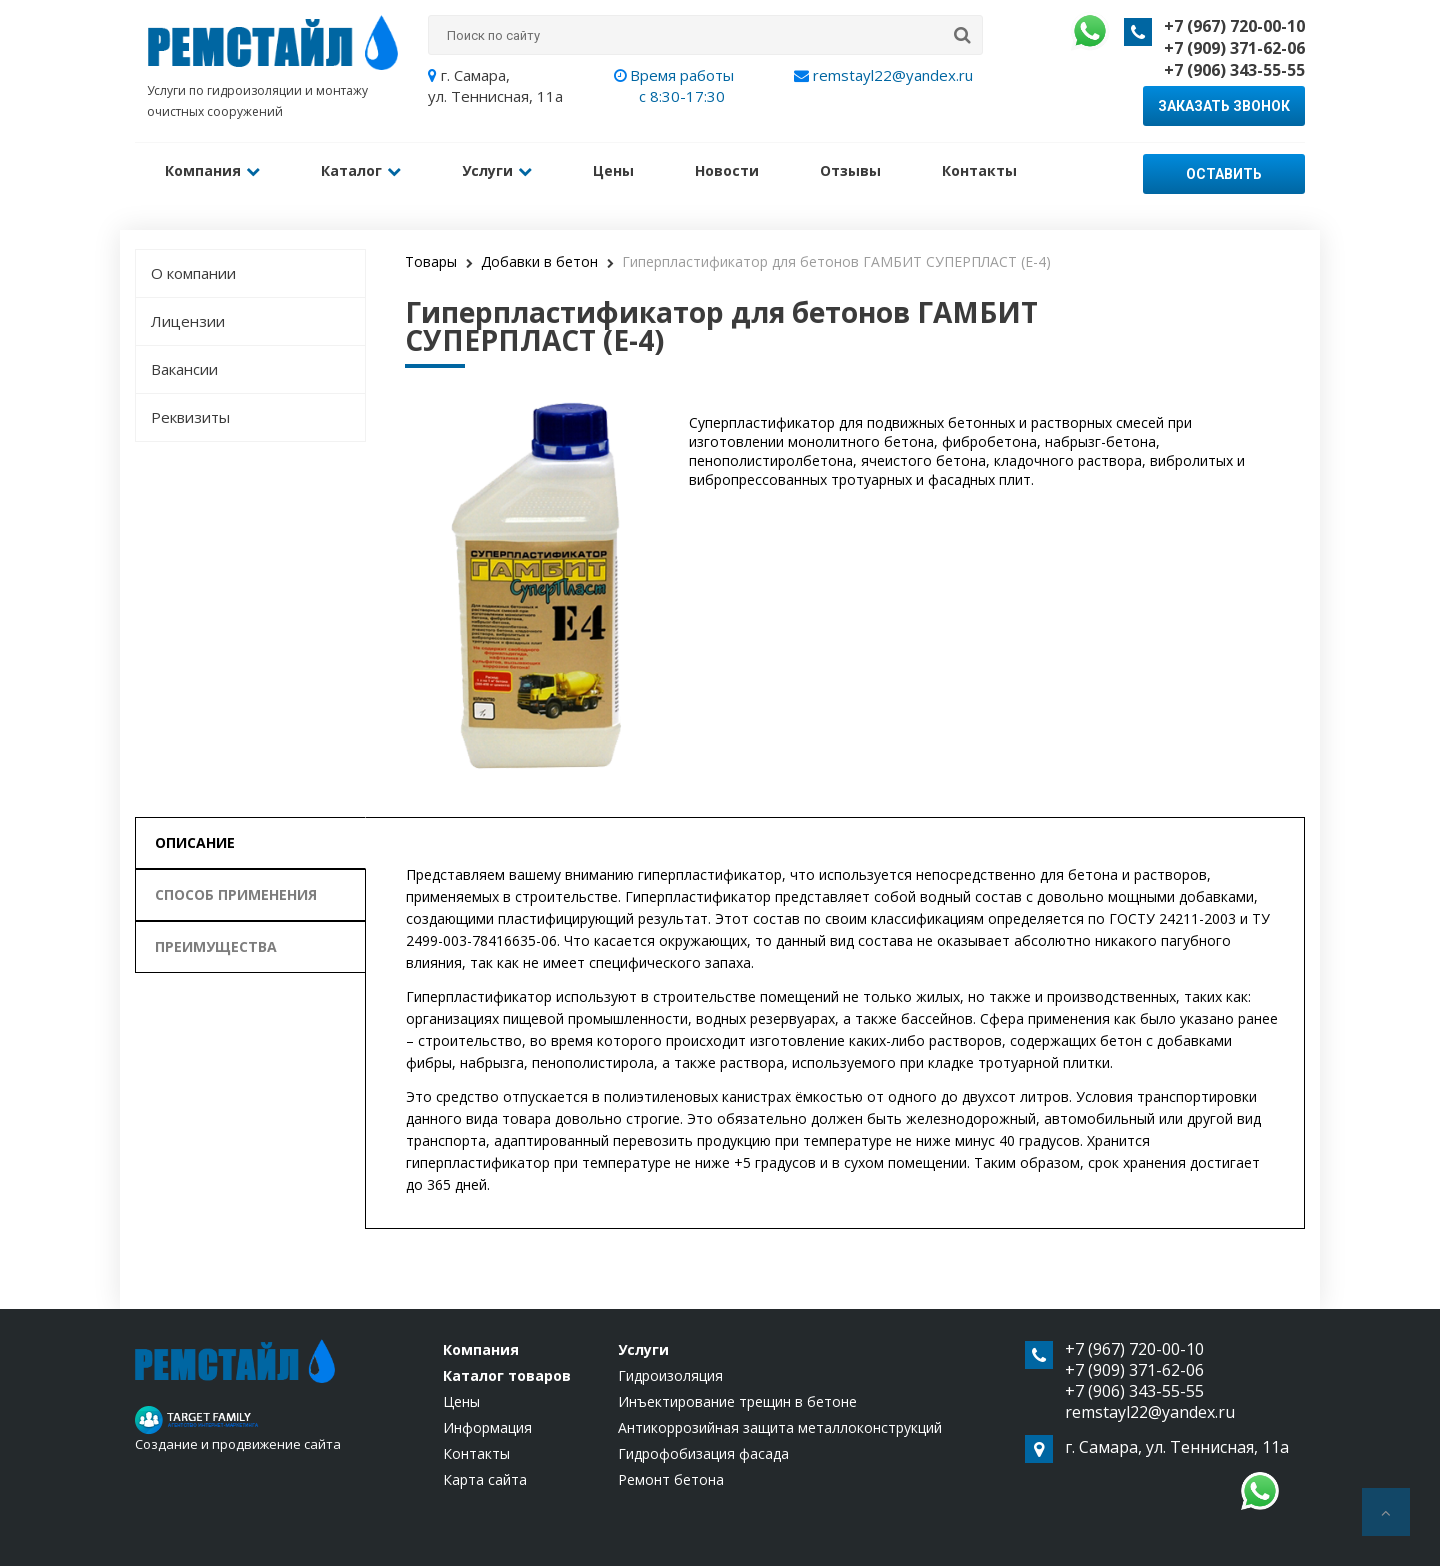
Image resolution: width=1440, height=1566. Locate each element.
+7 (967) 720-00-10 (1234, 26)
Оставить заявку (1224, 180)
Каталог (360, 170)
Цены (610, 170)
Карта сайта (485, 1479)
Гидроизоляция (670, 1375)
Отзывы (845, 170)
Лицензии (188, 321)
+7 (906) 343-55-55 (1234, 70)
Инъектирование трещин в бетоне (737, 1401)
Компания (212, 170)
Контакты (973, 170)
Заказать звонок (1224, 106)
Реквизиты (190, 417)
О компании (193, 273)
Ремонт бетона (671, 1479)
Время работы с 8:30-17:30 (682, 85)
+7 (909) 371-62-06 (1234, 48)
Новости (723, 170)
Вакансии (184, 369)
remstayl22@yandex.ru (883, 75)
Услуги (495, 170)
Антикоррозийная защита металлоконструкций (780, 1427)
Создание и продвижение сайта (238, 1444)
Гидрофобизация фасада (703, 1453)
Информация (487, 1427)
